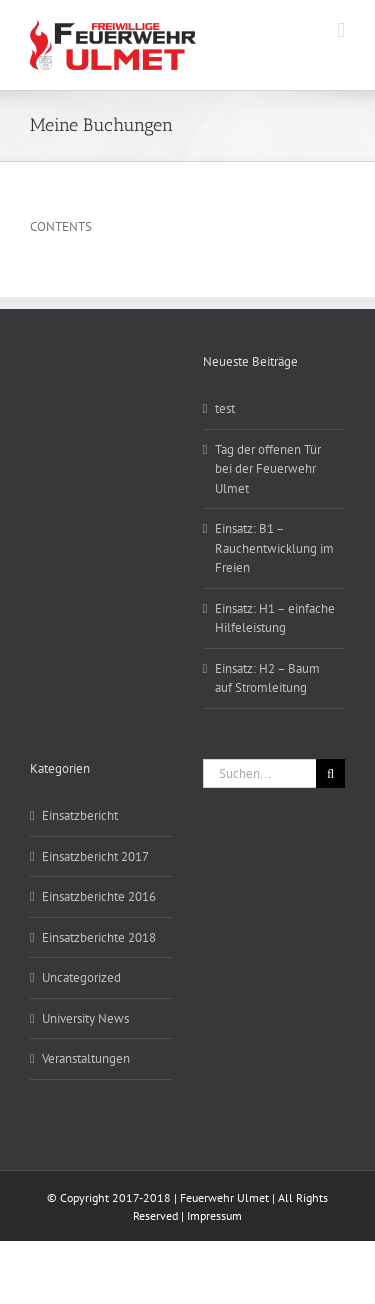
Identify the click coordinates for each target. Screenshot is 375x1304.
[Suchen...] (260, 773)
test (225, 408)
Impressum (214, 1215)
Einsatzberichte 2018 (99, 937)
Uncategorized (81, 977)
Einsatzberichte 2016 (99, 896)
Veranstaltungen (86, 1058)
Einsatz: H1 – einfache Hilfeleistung (275, 618)
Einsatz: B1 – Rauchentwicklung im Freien (274, 548)
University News (85, 1018)
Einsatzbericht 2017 (95, 856)
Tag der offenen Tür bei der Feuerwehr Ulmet (268, 469)
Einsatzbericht (80, 815)
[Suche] (330, 773)
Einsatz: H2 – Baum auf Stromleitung (267, 678)
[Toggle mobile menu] (341, 30)
